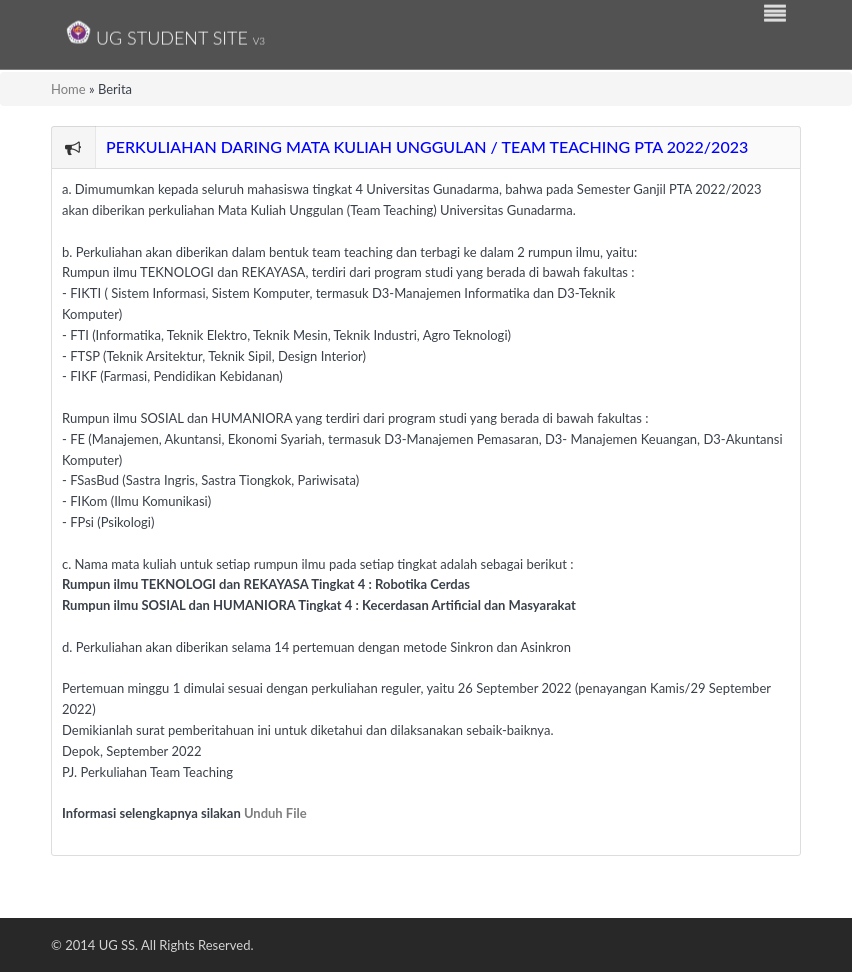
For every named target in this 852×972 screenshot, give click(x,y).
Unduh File (275, 813)
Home (68, 89)
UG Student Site (165, 32)
